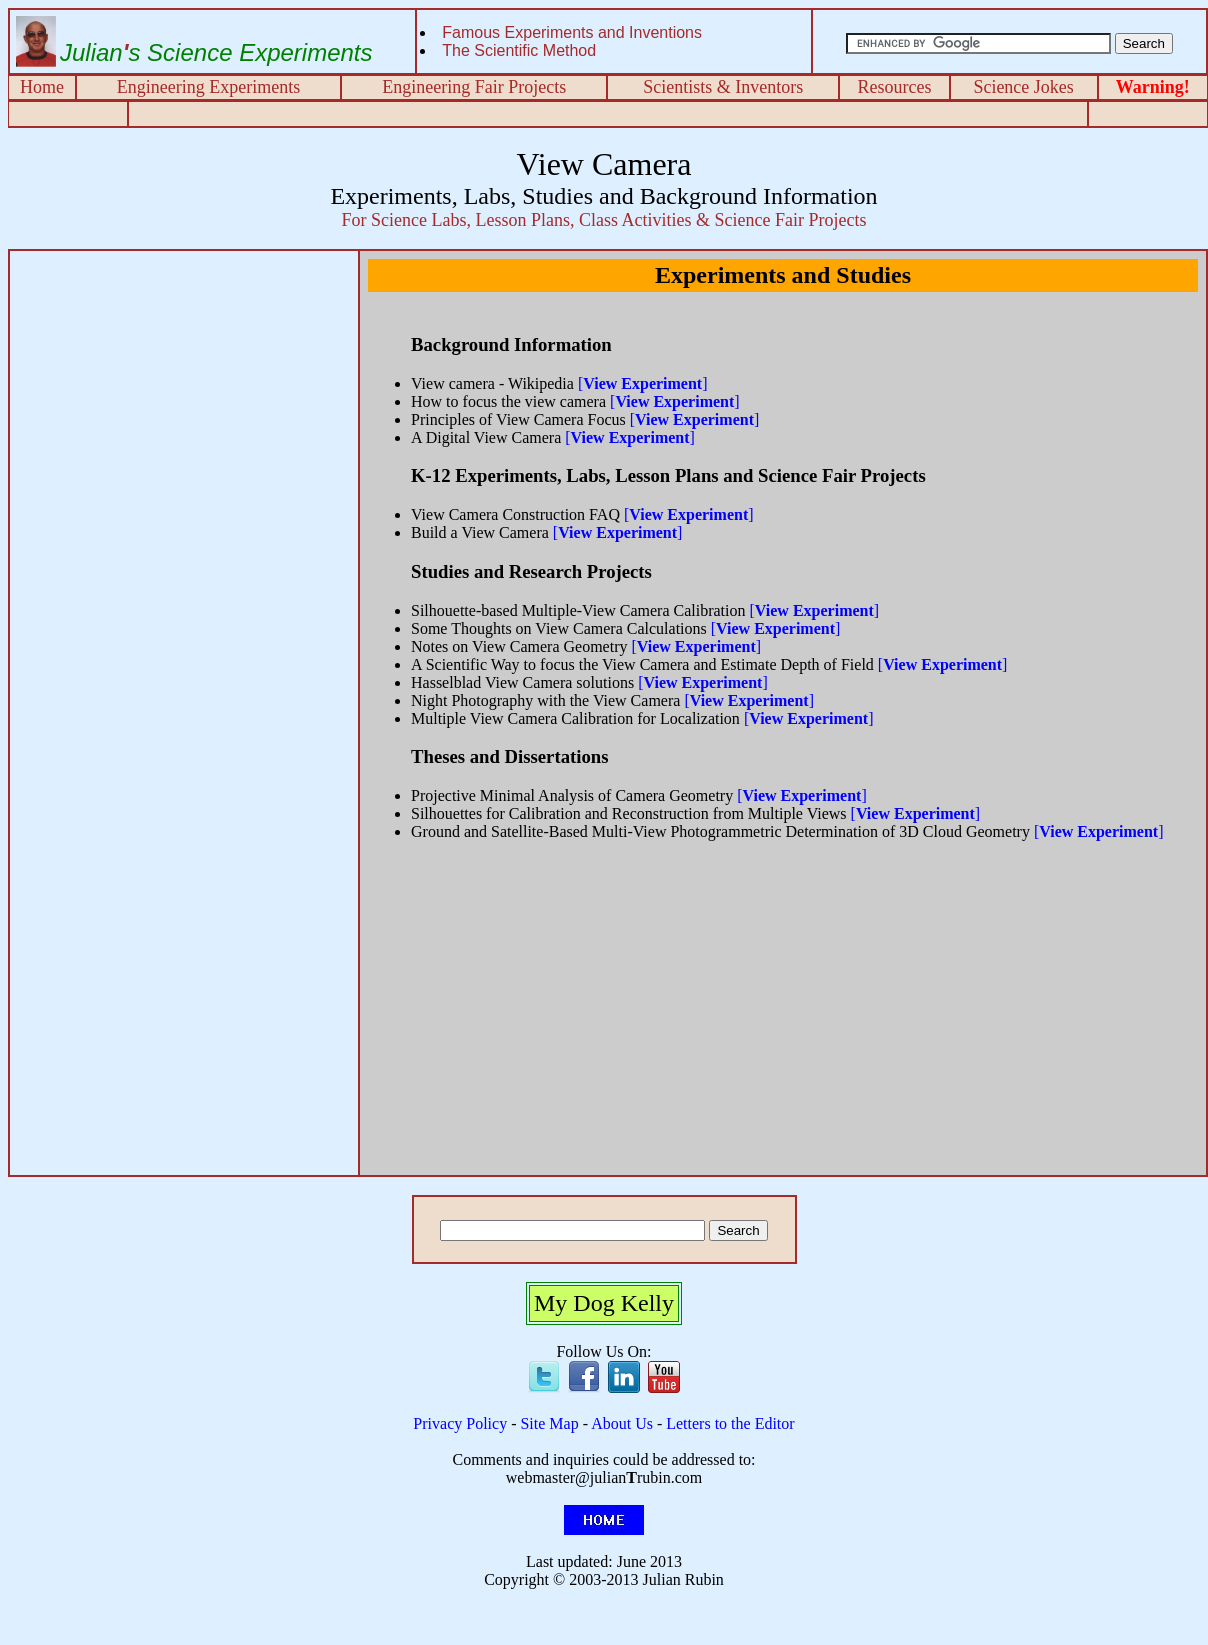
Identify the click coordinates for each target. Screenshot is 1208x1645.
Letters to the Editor (730, 1423)
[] (643, 383)
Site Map (549, 1423)
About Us (622, 1423)
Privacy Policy (460, 1423)
